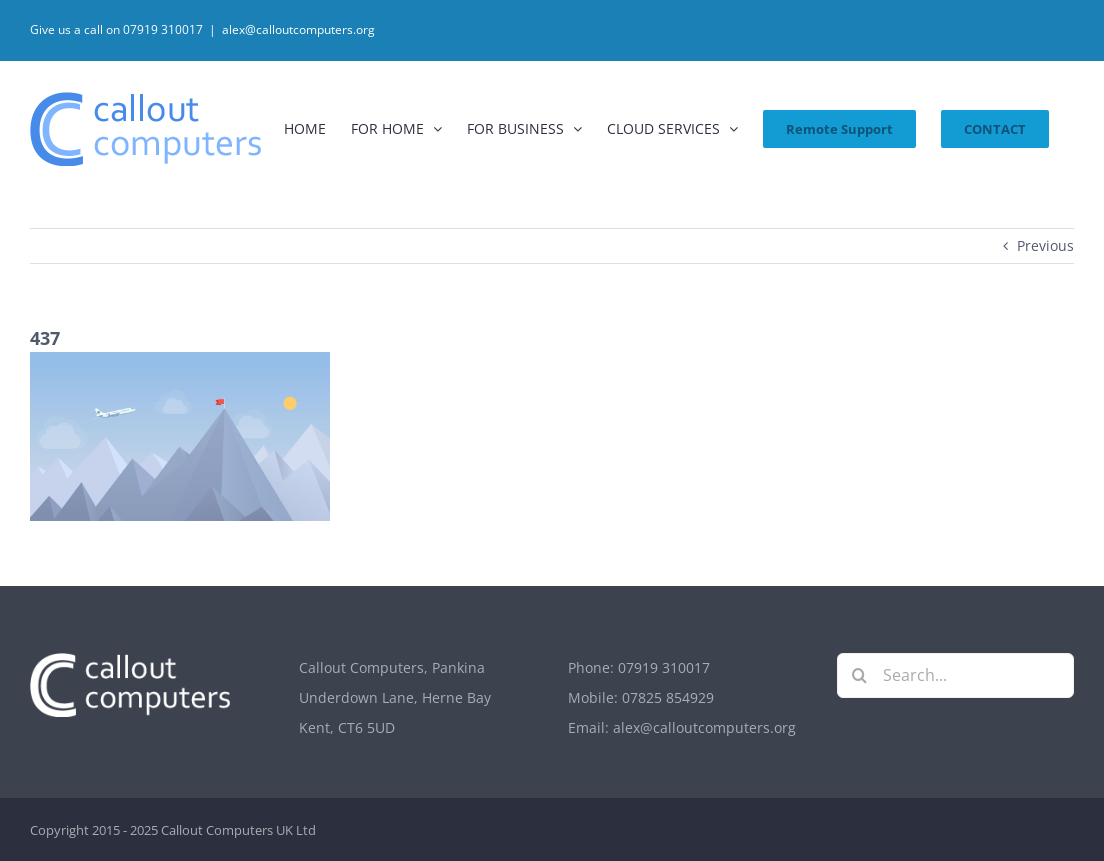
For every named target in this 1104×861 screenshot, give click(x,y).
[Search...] (955, 675)
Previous (1045, 245)
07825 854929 (668, 697)
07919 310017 (664, 667)
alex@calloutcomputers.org (298, 29)
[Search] (859, 675)
